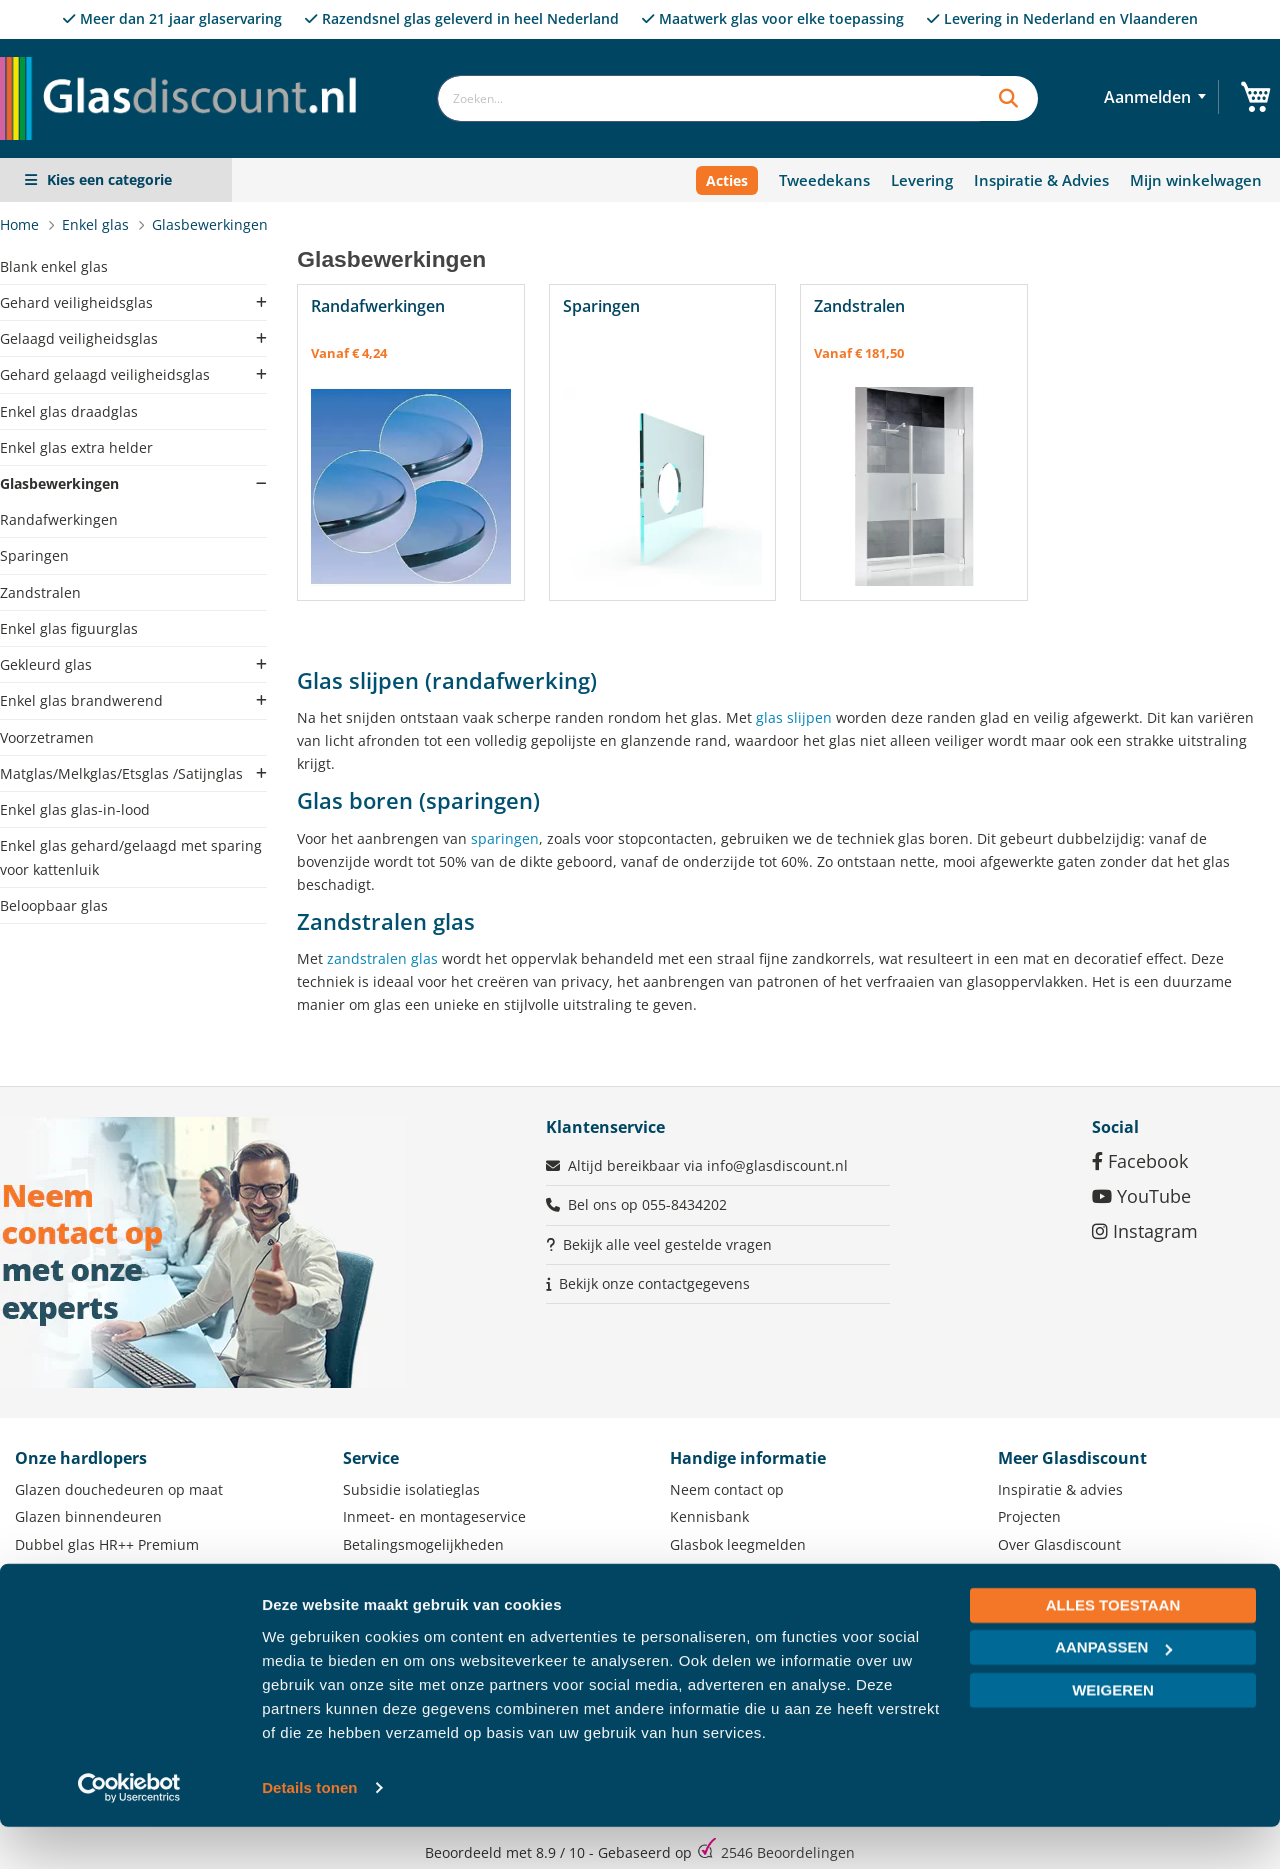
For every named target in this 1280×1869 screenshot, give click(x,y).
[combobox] (708, 98)
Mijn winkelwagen (1196, 180)
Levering (922, 180)
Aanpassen (1113, 1689)
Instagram (1145, 1231)
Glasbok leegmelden (738, 1544)
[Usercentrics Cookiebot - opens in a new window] (129, 1830)
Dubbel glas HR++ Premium (107, 1544)
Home (21, 224)
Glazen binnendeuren (88, 1516)
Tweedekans (824, 180)
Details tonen (309, 1829)
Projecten (1029, 1516)
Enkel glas (97, 224)
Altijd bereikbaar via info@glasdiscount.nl (708, 1165)
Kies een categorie (109, 179)
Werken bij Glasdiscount (1079, 1598)
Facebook (1140, 1161)
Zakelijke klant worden (1073, 1571)
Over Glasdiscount (1059, 1544)
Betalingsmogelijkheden (423, 1544)
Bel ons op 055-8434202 (647, 1204)
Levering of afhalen (407, 1571)
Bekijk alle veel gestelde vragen (667, 1244)
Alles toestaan (1113, 1647)
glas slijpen (794, 717)
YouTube (1141, 1196)
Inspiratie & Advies (1041, 180)
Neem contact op (727, 1489)
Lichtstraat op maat (80, 1571)
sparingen (505, 838)
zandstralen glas (382, 958)
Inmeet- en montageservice (434, 1516)
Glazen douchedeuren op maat (119, 1489)
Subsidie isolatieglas (411, 1489)
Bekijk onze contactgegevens (654, 1283)
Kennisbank (709, 1516)
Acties (727, 180)
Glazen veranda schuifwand (108, 1598)
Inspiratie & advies (1060, 1489)
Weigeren (1113, 1732)
